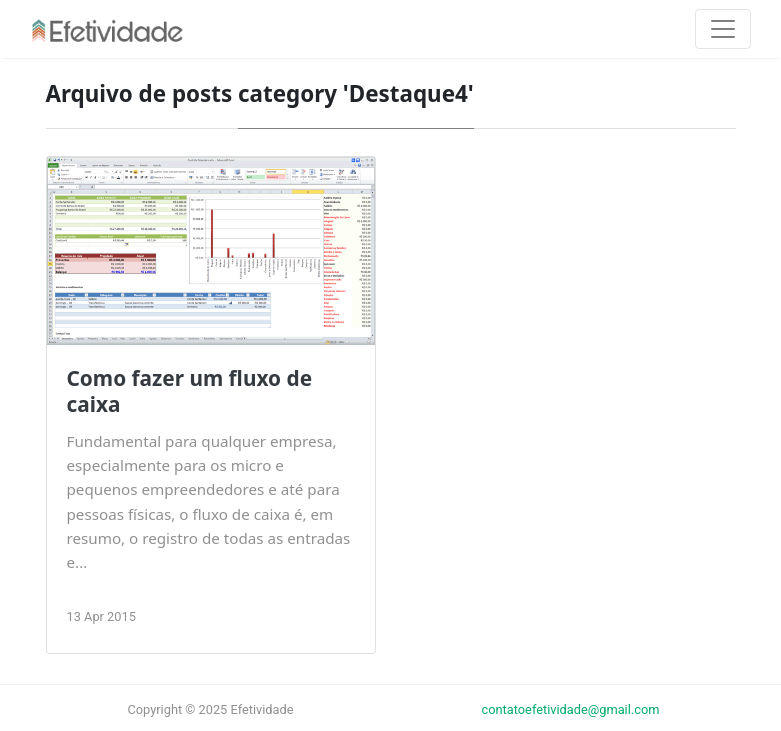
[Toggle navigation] (723, 29)
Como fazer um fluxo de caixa (190, 391)
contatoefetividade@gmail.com (571, 709)
